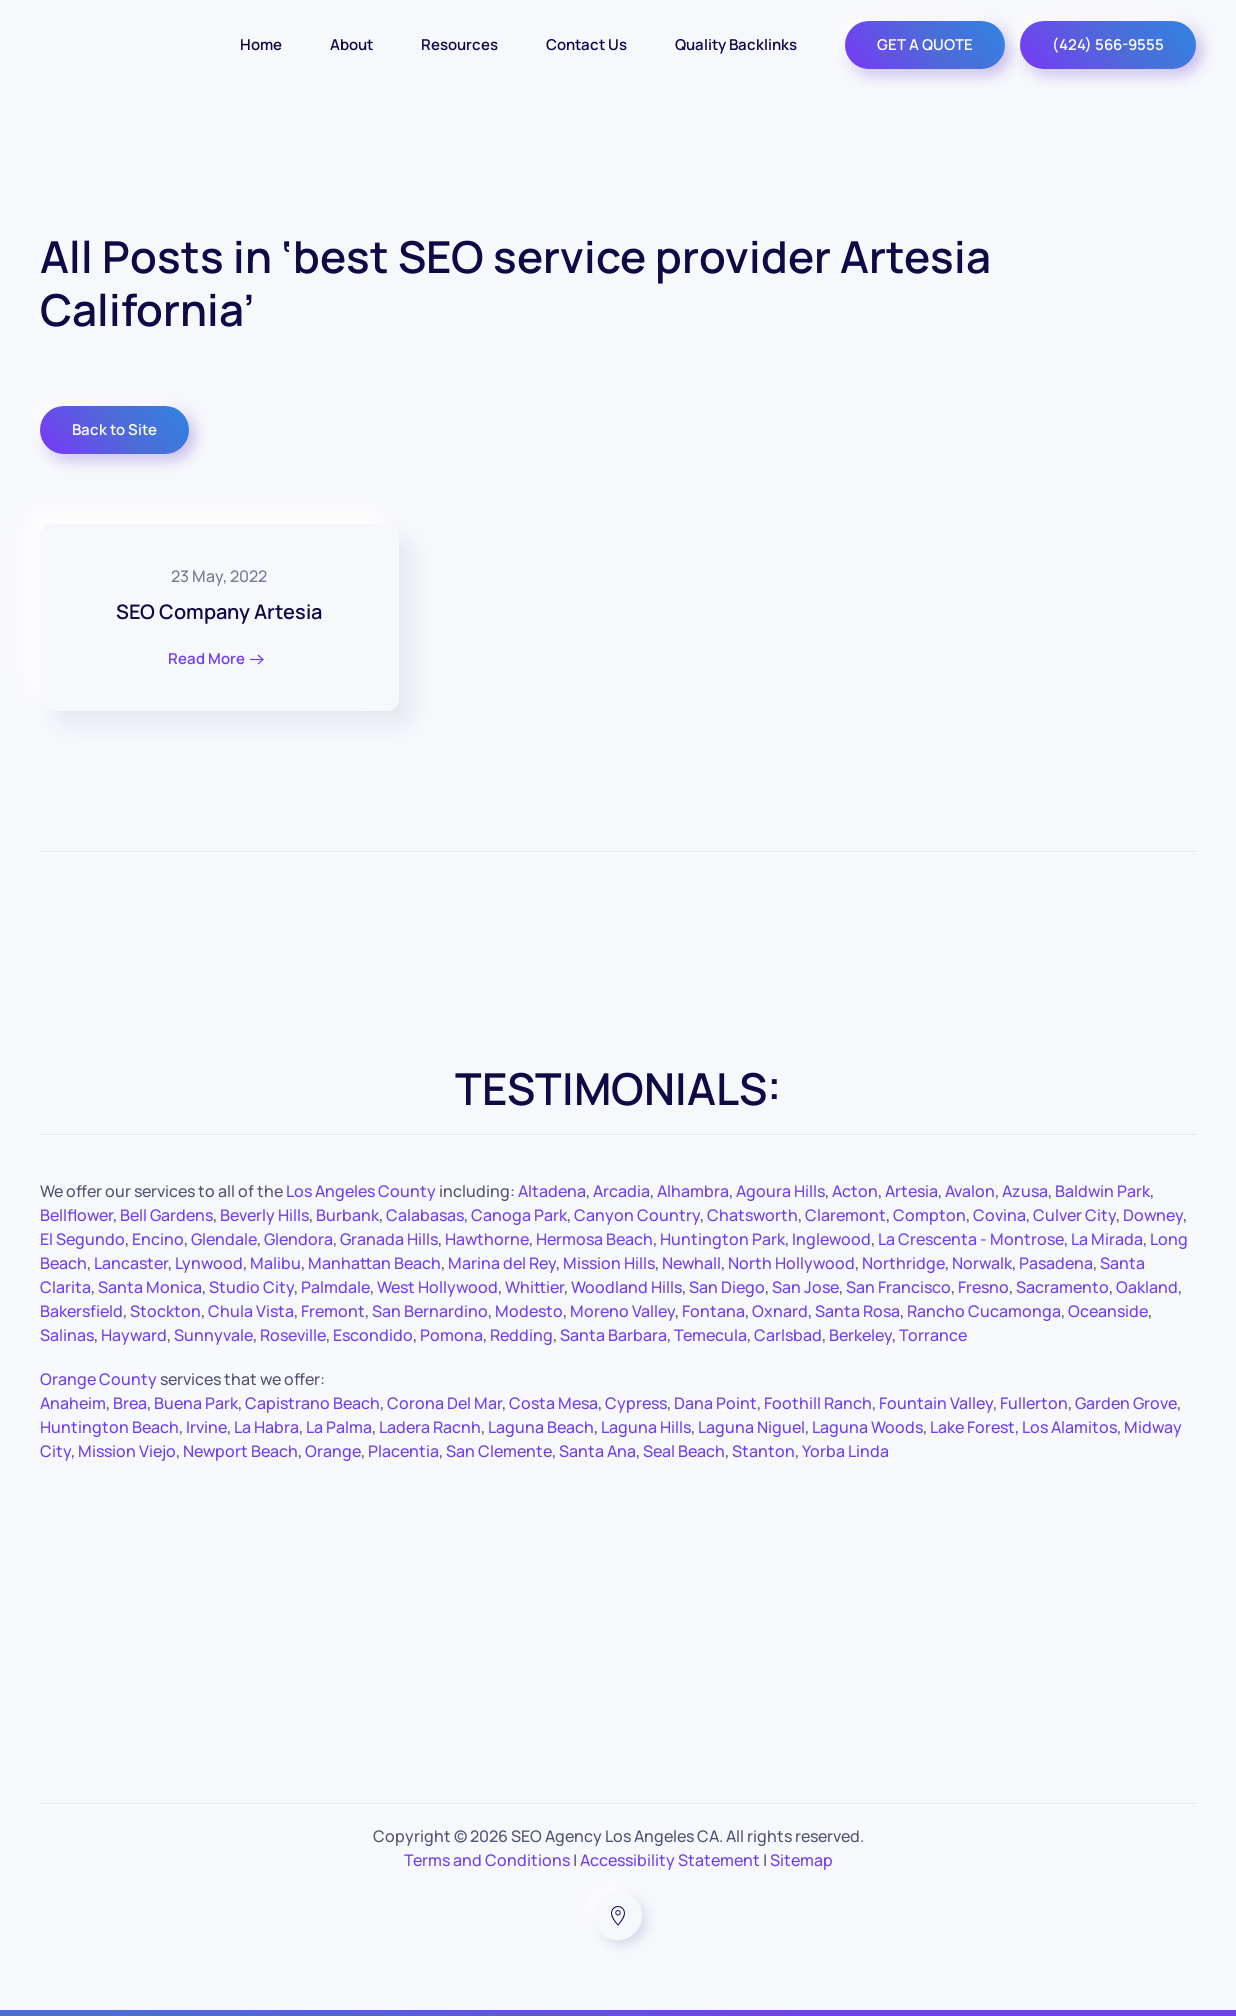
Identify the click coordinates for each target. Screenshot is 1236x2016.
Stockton (165, 1311)
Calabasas (425, 1215)
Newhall (691, 1263)
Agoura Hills (780, 1191)
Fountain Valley (936, 1403)
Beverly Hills (264, 1215)
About (351, 44)
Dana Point (715, 1403)
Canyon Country (637, 1215)
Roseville (293, 1335)
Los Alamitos (1069, 1427)
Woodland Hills (626, 1287)
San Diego (727, 1287)
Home (261, 44)
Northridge (903, 1263)
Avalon (970, 1191)
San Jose (805, 1287)
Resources (459, 44)
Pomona (451, 1335)
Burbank (347, 1215)
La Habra (266, 1427)
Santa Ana (597, 1451)
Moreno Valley (622, 1311)
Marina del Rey (502, 1263)
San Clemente (499, 1451)
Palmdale (335, 1287)
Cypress (636, 1403)
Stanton (763, 1451)
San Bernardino (430, 1311)
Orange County (98, 1379)
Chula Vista (251, 1311)
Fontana (713, 1311)
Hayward (134, 1335)
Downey (1153, 1215)
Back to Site (114, 429)
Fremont (333, 1311)
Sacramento (1062, 1287)
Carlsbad (788, 1335)
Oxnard (780, 1311)
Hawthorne (487, 1239)
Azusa (1025, 1191)
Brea (130, 1403)
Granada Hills (389, 1239)
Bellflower (76, 1215)
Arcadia (621, 1191)
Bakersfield (81, 1311)
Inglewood (831, 1239)
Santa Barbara (613, 1335)
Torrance (933, 1335)
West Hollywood (437, 1287)
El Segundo (82, 1239)
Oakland (1147, 1287)
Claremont (845, 1215)
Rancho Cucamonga (984, 1311)
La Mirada (1107, 1239)
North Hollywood (791, 1263)
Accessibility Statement (670, 1860)
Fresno (983, 1287)
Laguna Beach (541, 1427)
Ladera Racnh (430, 1427)
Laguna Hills (646, 1427)
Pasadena (1056, 1263)
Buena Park (196, 1403)
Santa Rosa (857, 1311)
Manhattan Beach (374, 1263)
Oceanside (1108, 1311)
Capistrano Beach (312, 1403)
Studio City (251, 1287)
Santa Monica (150, 1287)
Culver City (1074, 1215)
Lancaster (131, 1263)
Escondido (373, 1335)
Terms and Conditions (487, 1860)
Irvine (206, 1427)
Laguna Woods (867, 1427)
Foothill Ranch (818, 1403)
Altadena (552, 1191)
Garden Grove (1126, 1403)
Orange (333, 1451)
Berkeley (860, 1335)
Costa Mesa (553, 1403)
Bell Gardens (166, 1215)
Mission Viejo (127, 1451)
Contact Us (586, 44)
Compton (929, 1215)
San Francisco (898, 1287)
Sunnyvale (213, 1335)
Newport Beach (240, 1451)
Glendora (298, 1239)
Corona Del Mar (444, 1403)
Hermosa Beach (594, 1239)
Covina (999, 1215)
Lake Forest (972, 1427)
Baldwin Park (1102, 1191)
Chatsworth (752, 1215)
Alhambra (693, 1191)
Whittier (534, 1287)
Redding (521, 1335)
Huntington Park (722, 1239)
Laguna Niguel (751, 1427)
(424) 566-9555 (1108, 44)
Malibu (275, 1263)
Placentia (403, 1451)
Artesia (911, 1191)
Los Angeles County (361, 1191)
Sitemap (801, 1860)
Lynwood (209, 1263)
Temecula (710, 1335)
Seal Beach (684, 1451)
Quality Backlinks (736, 44)
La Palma (339, 1427)
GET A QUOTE (925, 44)
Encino (158, 1239)
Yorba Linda (845, 1451)
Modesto (529, 1311)
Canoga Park (519, 1215)
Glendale (224, 1239)
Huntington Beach (109, 1427)
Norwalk (982, 1263)
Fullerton (1034, 1403)
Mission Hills (609, 1263)
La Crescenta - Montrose (971, 1239)
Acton (855, 1191)
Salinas (67, 1335)
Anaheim (73, 1403)
